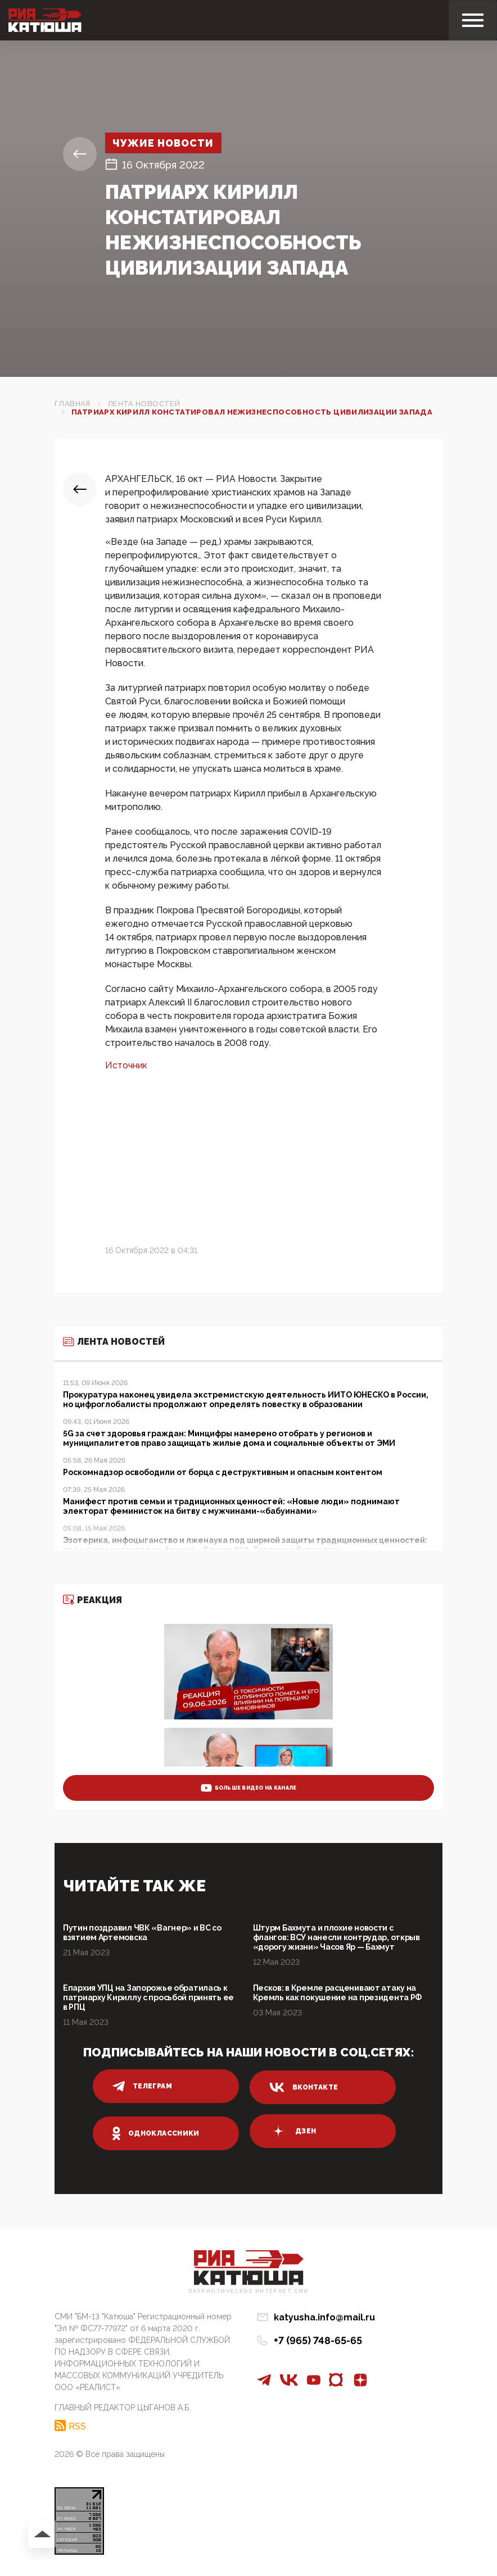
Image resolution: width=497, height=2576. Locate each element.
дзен (292, 2131)
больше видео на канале (249, 1787)
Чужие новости (165, 143)
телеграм (142, 2086)
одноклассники (156, 2133)
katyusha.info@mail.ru (324, 2317)
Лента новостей (143, 403)
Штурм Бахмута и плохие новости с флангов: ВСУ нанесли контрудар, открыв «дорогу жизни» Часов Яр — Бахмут (336, 1937)
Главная (73, 403)
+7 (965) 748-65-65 (318, 2340)
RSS (77, 2425)
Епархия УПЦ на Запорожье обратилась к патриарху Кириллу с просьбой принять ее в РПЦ (148, 1997)
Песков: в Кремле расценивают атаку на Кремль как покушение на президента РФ (337, 1992)
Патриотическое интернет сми (248, 2291)
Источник (126, 1065)
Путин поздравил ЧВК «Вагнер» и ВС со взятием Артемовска (142, 1932)
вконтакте (303, 2087)
